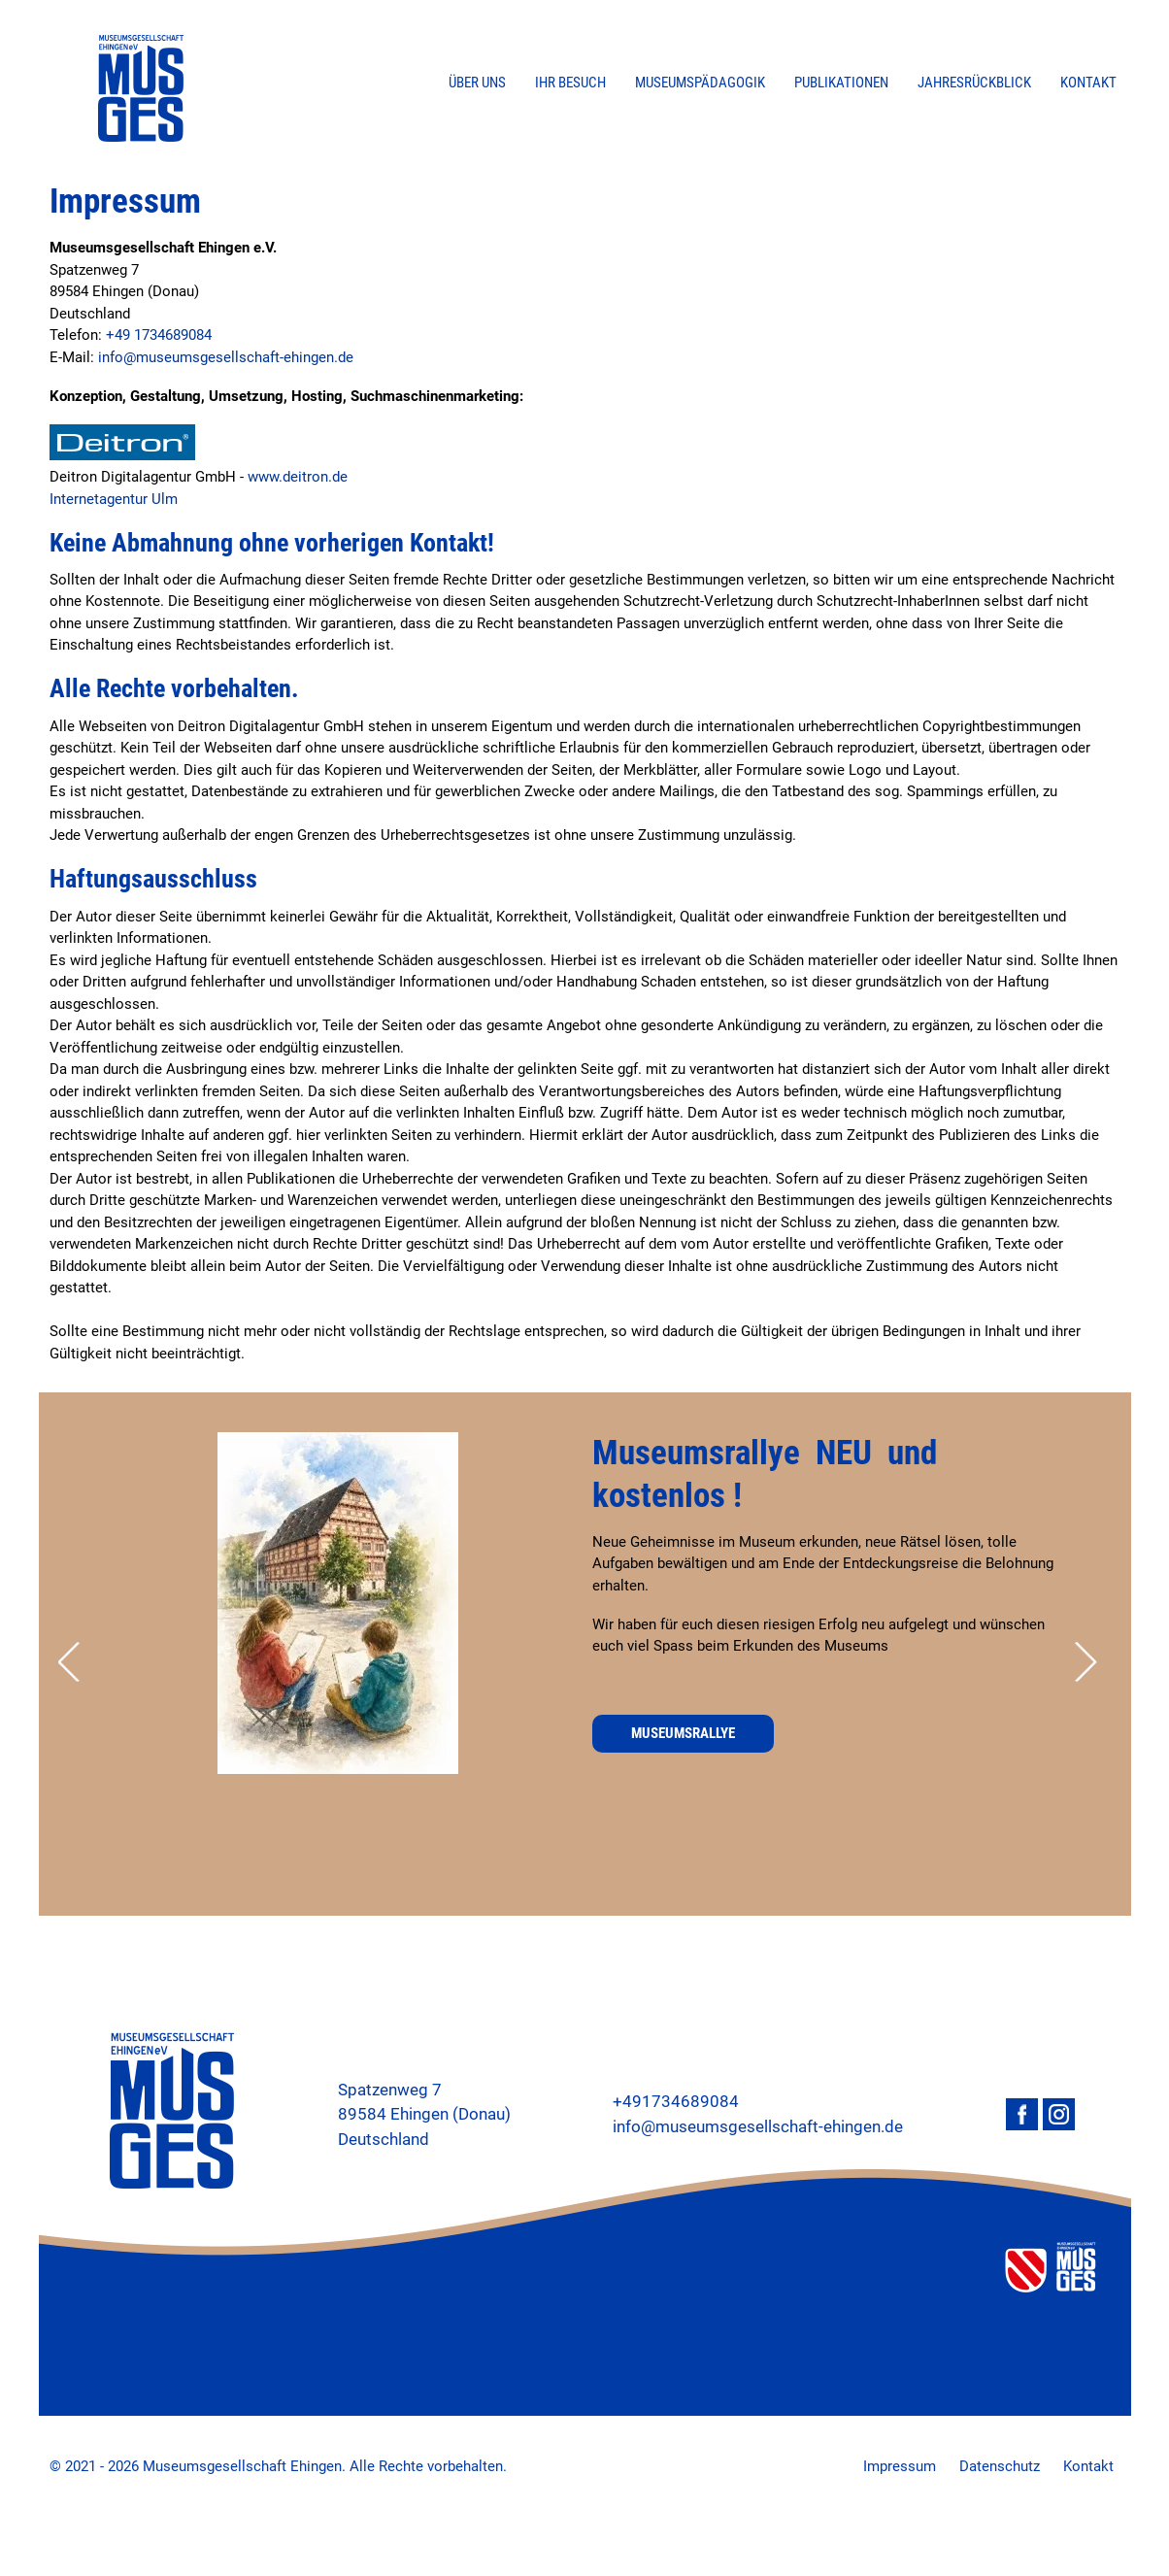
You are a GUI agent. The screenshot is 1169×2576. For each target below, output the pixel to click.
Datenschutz (999, 2466)
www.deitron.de (298, 476)
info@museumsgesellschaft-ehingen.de (225, 357)
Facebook (1022, 2114)
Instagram (1059, 2114)
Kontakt (1088, 2466)
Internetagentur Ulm (114, 499)
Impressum (899, 2466)
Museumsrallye (683, 1733)
